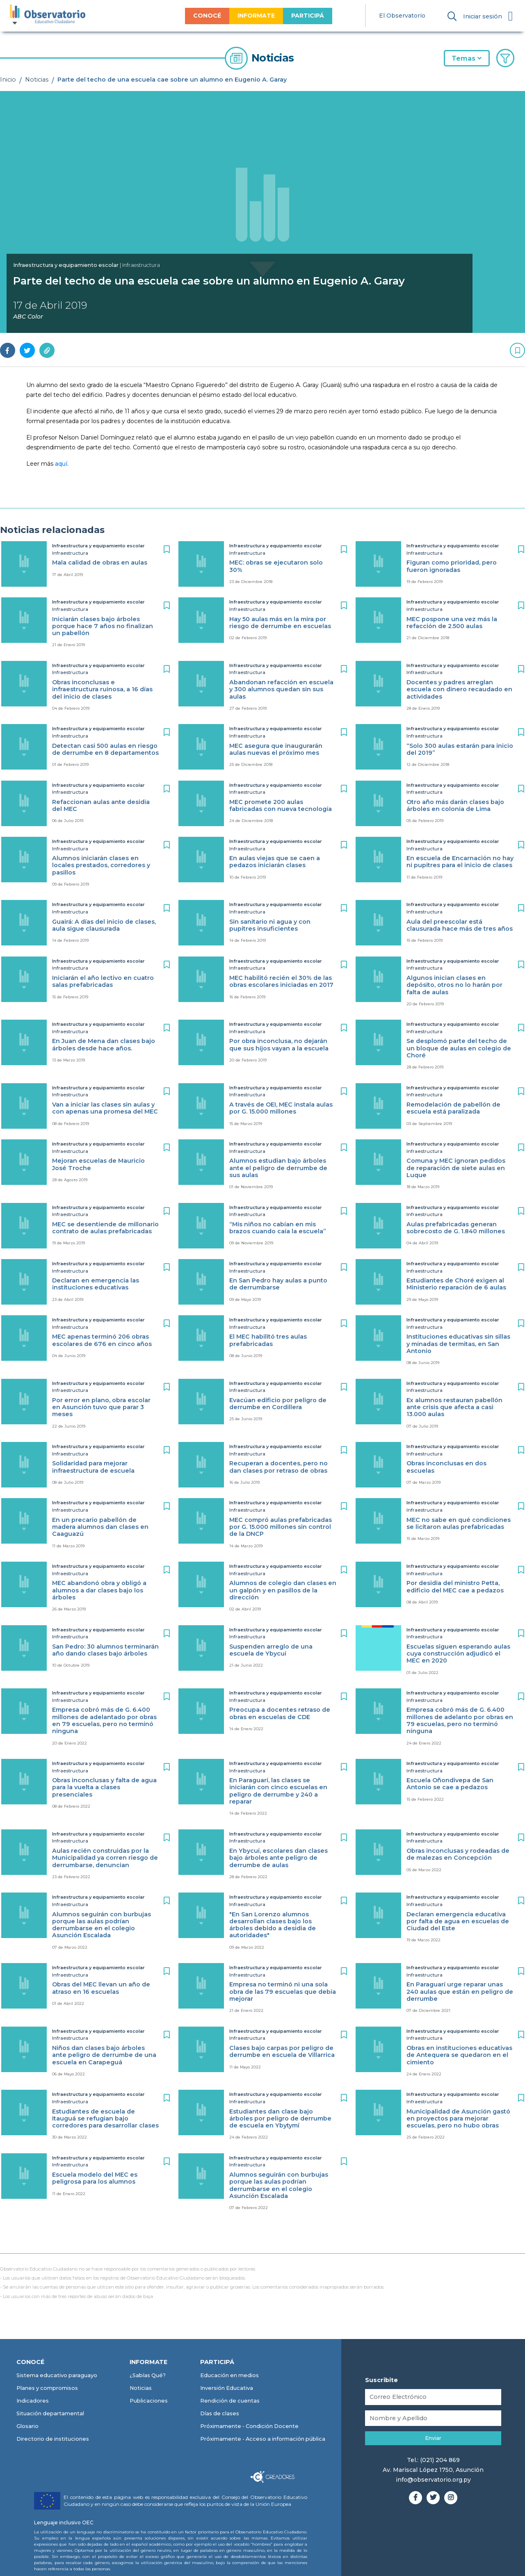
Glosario (27, 2426)
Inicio (8, 79)
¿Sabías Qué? (148, 2375)
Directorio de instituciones (52, 2439)
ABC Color (28, 316)
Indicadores (32, 2401)
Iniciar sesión (482, 16)
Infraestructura (70, 553)
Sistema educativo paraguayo (56, 2375)
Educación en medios (229, 2375)
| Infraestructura (140, 265)
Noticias (36, 79)
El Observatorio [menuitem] (402, 15)
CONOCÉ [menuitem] (207, 15)
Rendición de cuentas (230, 2401)
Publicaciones (149, 2401)
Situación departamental (50, 2413)
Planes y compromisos (47, 2388)
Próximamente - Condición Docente (249, 2426)
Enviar (433, 2438)
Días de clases (219, 2413)
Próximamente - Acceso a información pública (262, 2439)
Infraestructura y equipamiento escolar (66, 265)
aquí (61, 463)
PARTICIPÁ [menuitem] (307, 15)
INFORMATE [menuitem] (256, 15)
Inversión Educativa (226, 2388)
